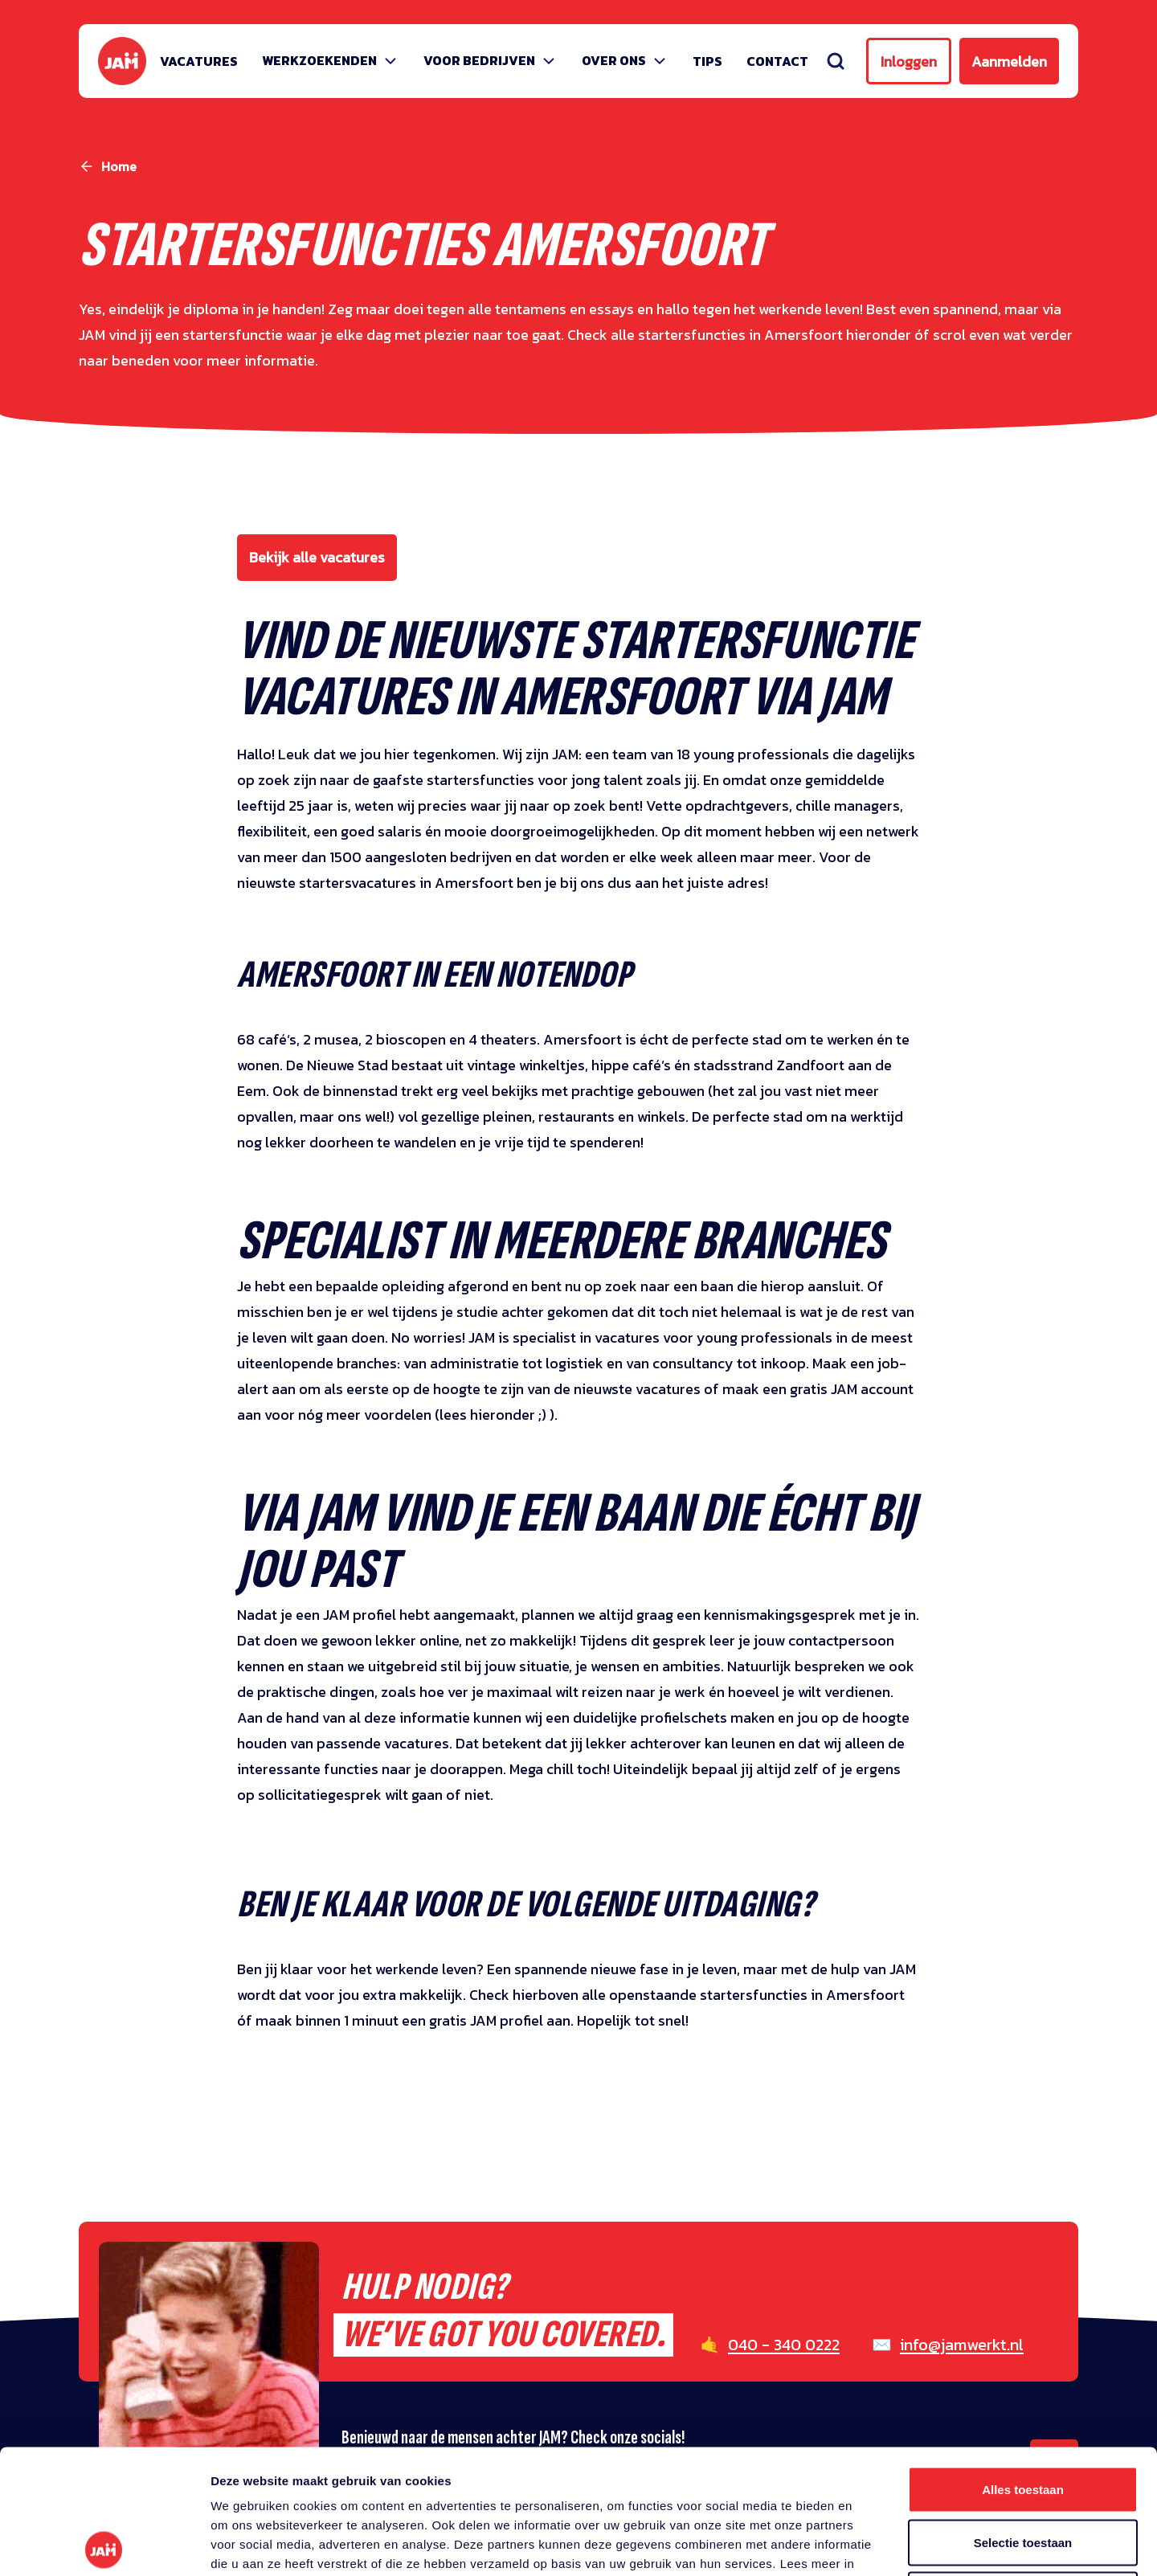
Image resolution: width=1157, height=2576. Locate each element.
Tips (707, 61)
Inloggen (909, 61)
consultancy (693, 1363)
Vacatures (199, 61)
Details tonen (868, 2544)
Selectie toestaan (1023, 2418)
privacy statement (296, 2458)
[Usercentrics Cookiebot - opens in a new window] (104, 2545)
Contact (777, 61)
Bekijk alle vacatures (317, 557)
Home (119, 166)
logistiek (574, 1363)
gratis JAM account (852, 1389)
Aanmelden (1009, 61)
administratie (474, 1363)
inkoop (783, 1363)
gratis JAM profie (484, 2020)
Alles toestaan (1023, 2365)
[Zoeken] (835, 61)
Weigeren (1022, 2470)
